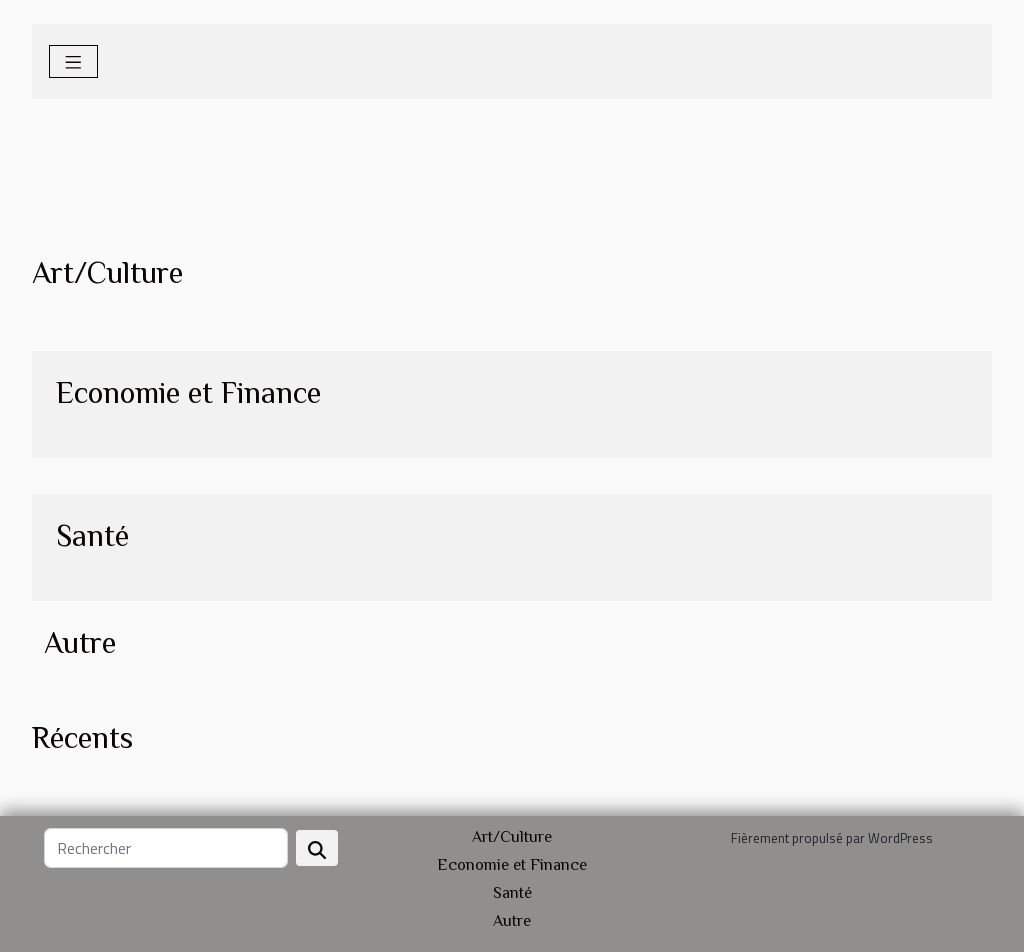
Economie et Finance (512, 865)
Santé (512, 893)
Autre (512, 921)
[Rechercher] (166, 848)
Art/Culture (512, 837)
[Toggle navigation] (73, 61)
